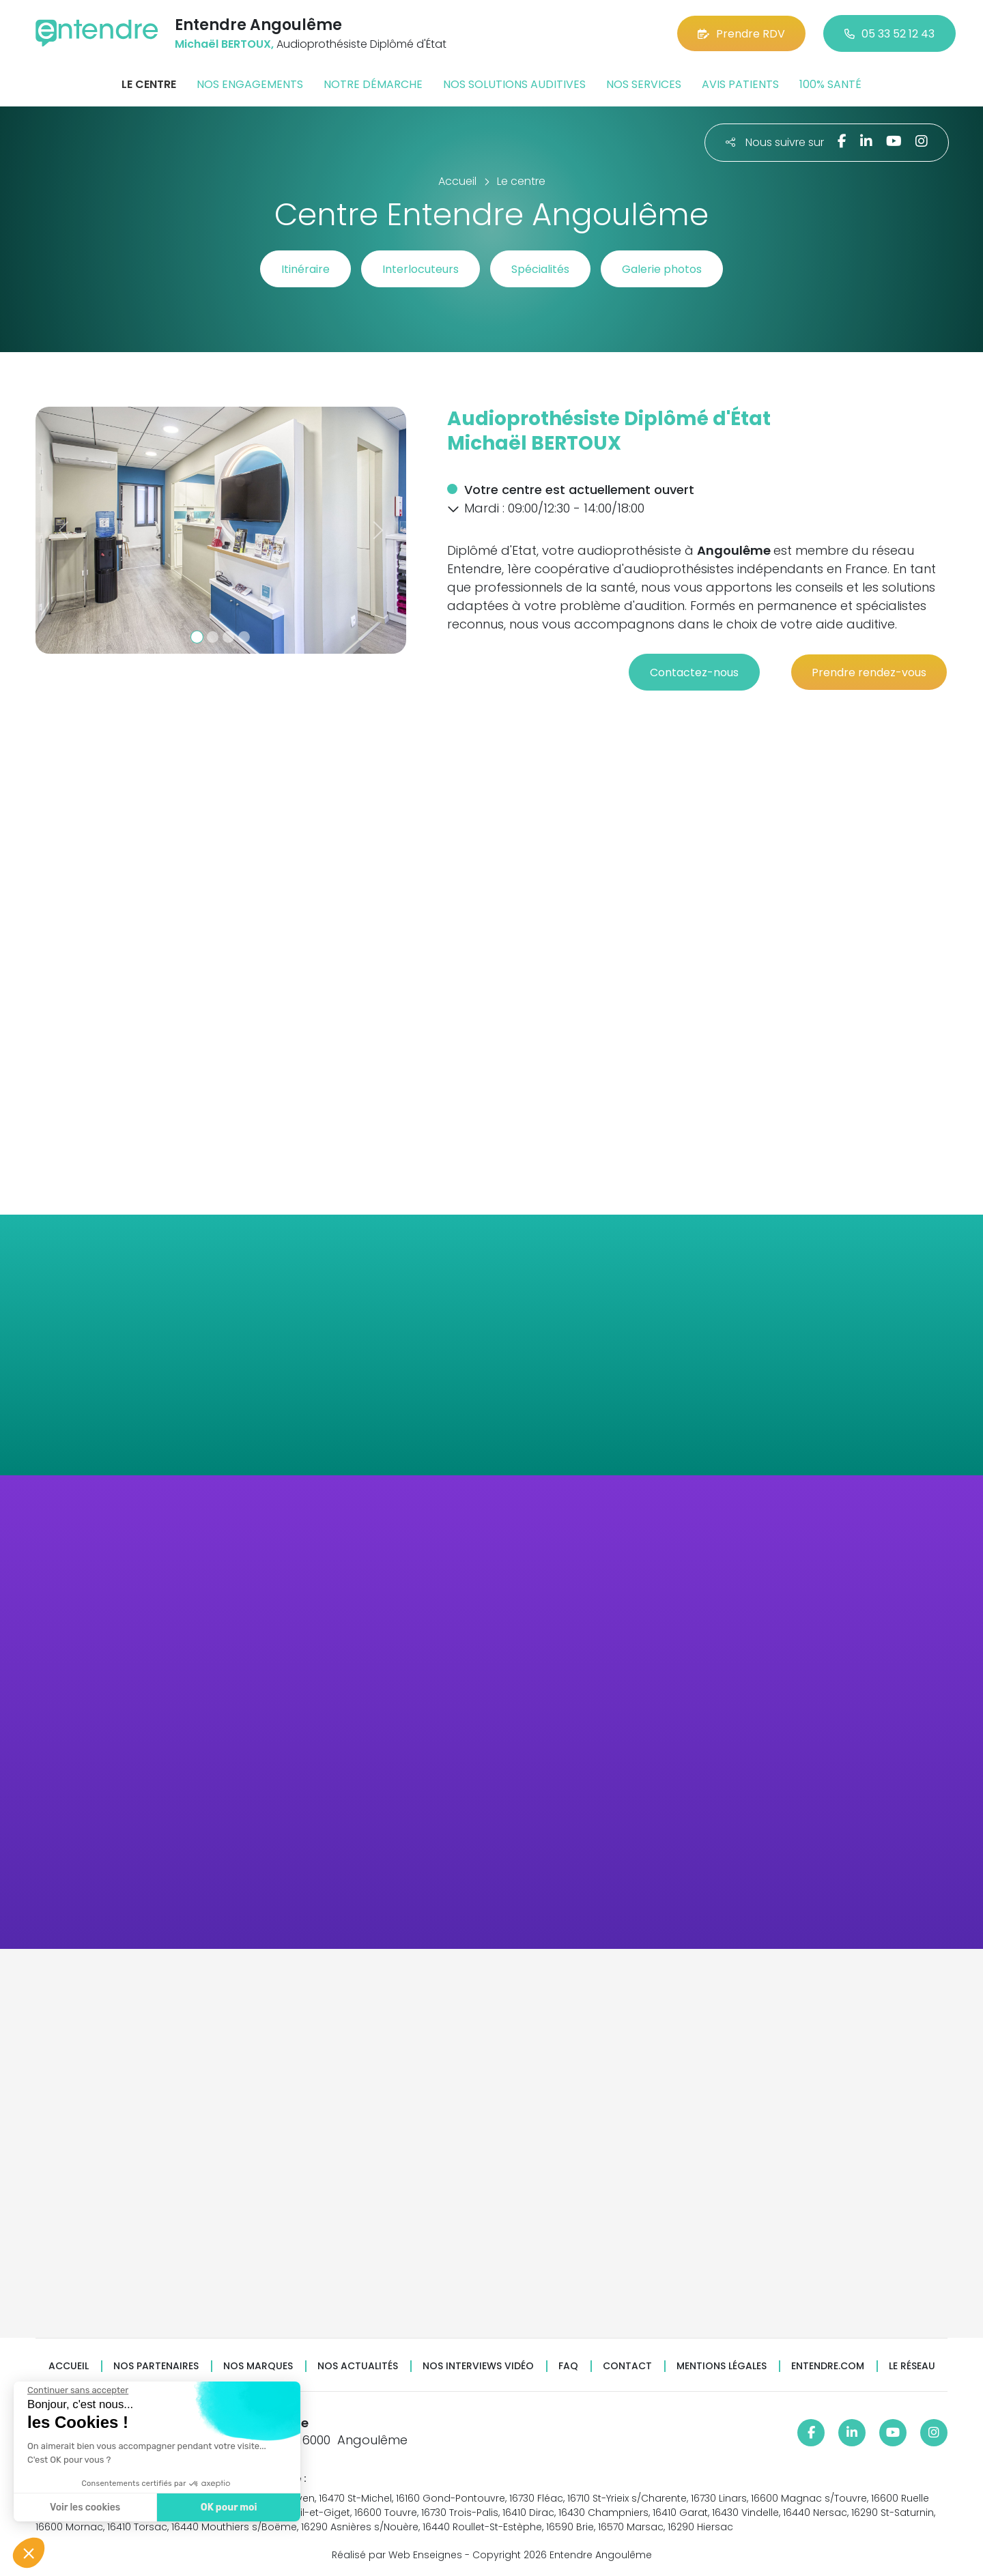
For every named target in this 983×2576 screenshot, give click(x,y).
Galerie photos (662, 269)
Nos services (643, 84)
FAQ (568, 2366)
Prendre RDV (741, 34)
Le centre (149, 84)
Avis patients (740, 84)
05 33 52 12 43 (889, 34)
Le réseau (912, 2366)
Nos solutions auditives (514, 84)
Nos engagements (250, 84)
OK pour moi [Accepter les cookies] (225, 2507)
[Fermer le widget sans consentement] (74, 2390)
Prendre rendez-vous (869, 672)
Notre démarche (373, 84)
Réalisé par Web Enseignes (397, 2555)
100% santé (830, 84)
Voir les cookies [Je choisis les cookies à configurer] (81, 2507)
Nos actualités (357, 2366)
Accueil (68, 2366)
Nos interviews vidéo (478, 2366)
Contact (627, 2366)
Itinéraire (305, 269)
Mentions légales (721, 2366)
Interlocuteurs (420, 269)
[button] (63, 530)
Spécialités (540, 269)
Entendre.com (827, 2366)
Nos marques (258, 2366)
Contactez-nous (694, 672)
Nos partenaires (156, 2366)
